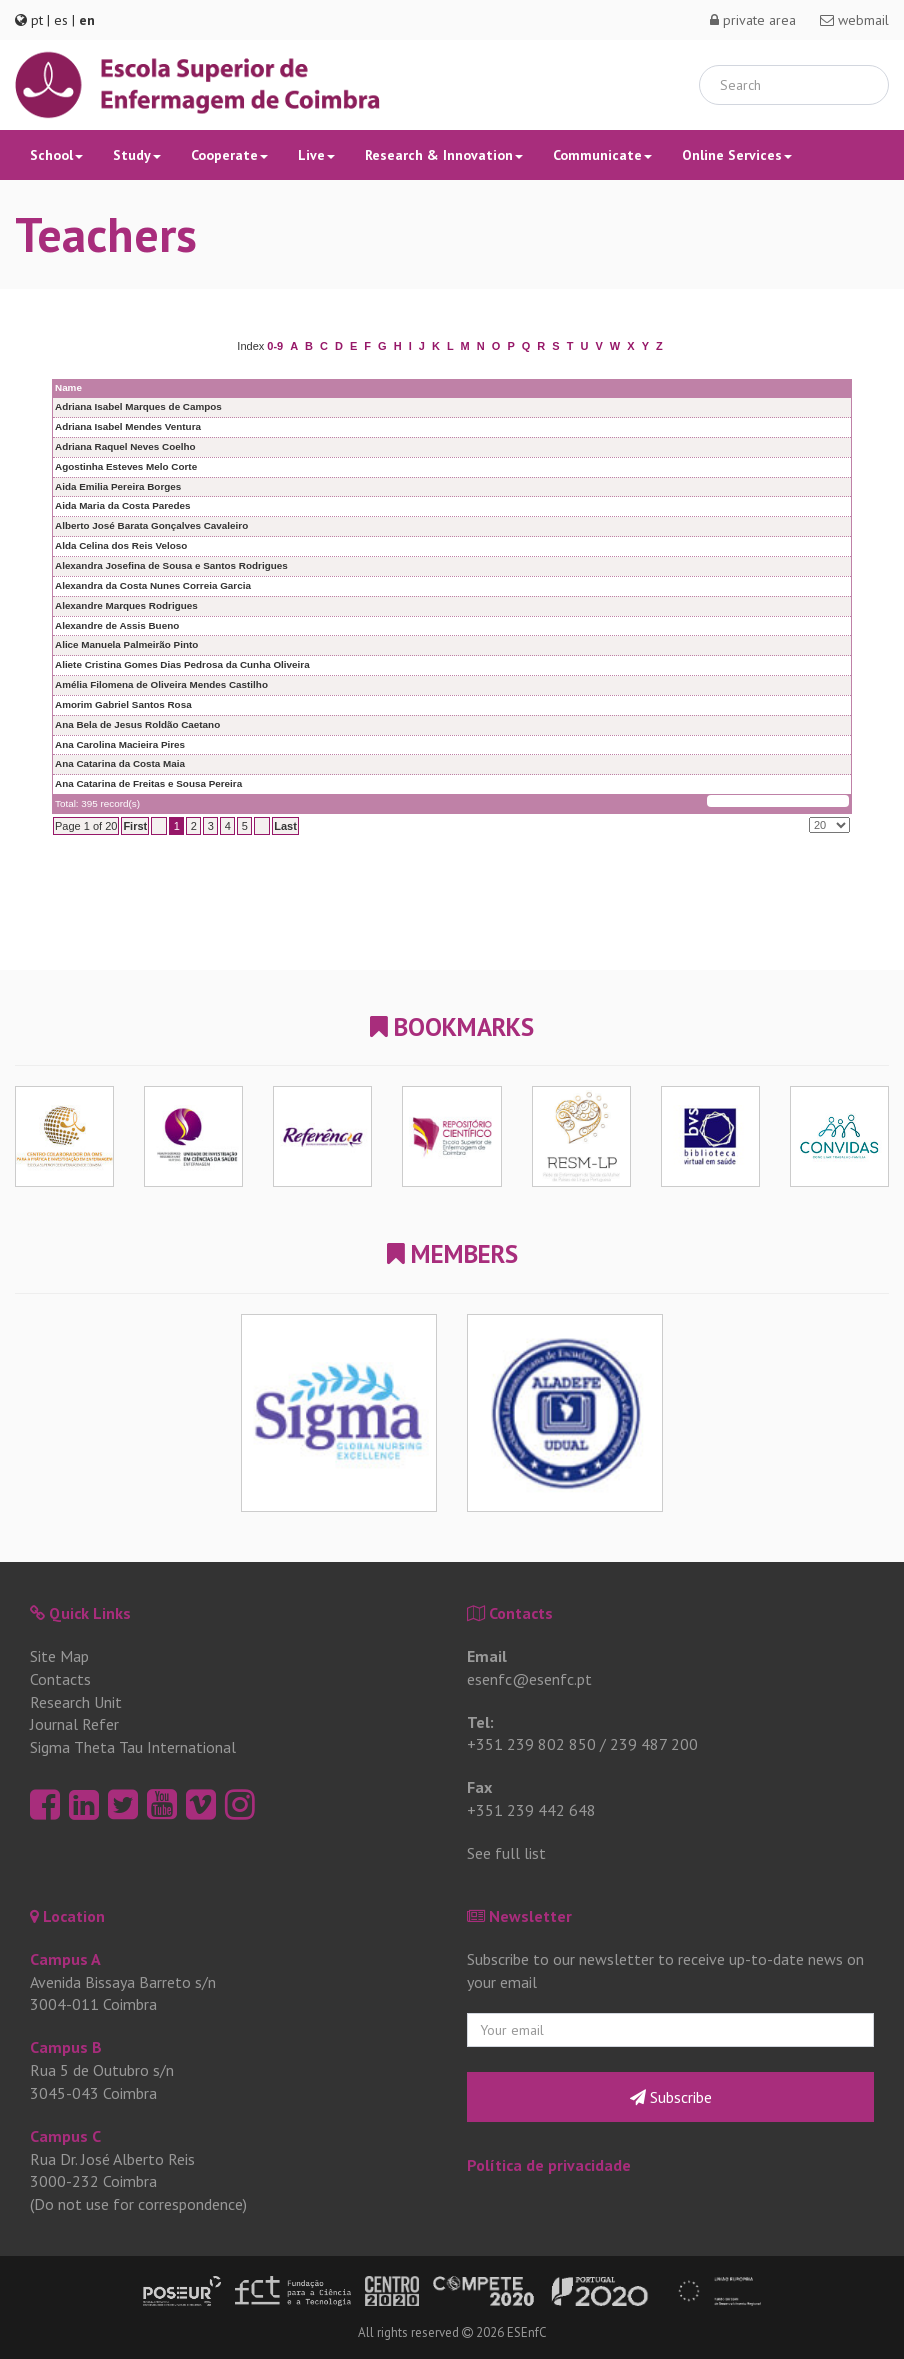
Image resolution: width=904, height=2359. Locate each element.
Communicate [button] (602, 155)
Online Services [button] (737, 155)
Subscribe (671, 2097)
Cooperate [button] (229, 155)
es (61, 20)
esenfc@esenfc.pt (529, 1679)
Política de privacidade (549, 2165)
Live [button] (316, 155)
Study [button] (137, 155)
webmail (854, 20)
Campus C (65, 2136)
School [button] (56, 155)
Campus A (65, 1959)
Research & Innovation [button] (444, 155)
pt (37, 20)
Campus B (66, 2047)
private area (753, 20)
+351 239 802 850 (531, 1744)
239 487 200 (654, 1744)
